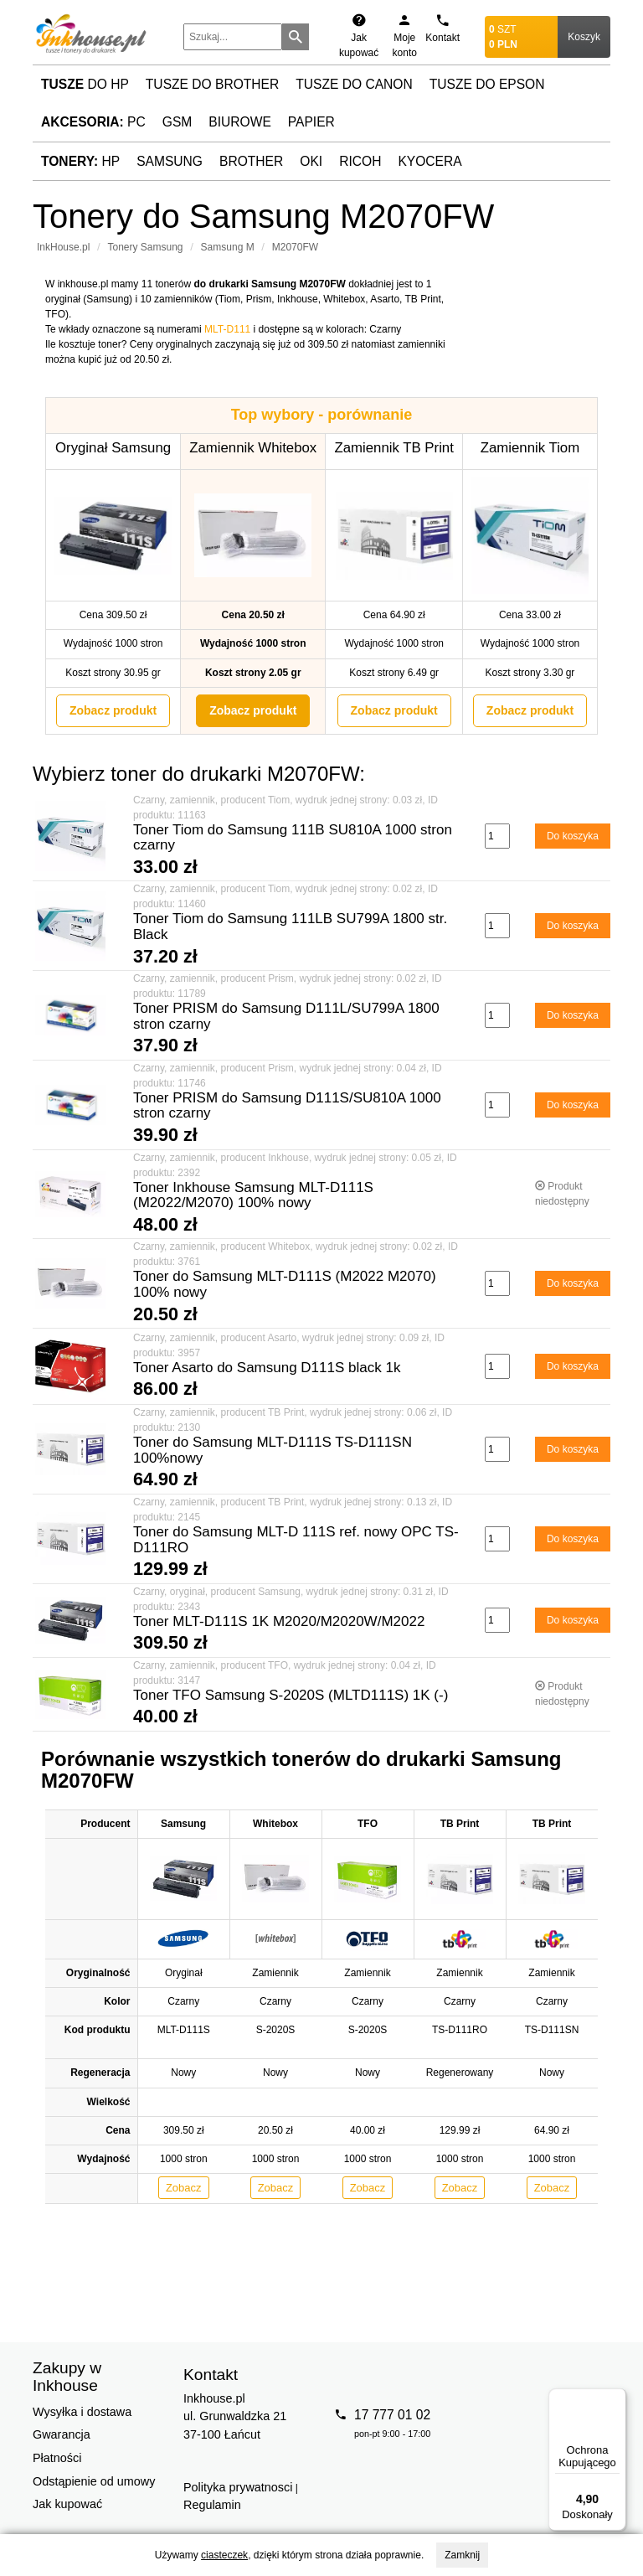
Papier (311, 122)
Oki (311, 161)
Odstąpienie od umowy (94, 2481)
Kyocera (429, 161)
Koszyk (584, 37)
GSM (177, 122)
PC (93, 122)
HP (80, 161)
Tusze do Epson (487, 84)
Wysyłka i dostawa (82, 2412)
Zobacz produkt (113, 710)
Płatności (57, 2458)
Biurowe (239, 122)
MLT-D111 (227, 329)
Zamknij (462, 2555)
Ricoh (360, 161)
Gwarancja (61, 2434)
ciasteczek (224, 2555)
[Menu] (616, 2398)
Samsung (169, 161)
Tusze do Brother (212, 84)
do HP (85, 84)
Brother (251, 161)
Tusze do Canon (354, 84)
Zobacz (184, 2187)
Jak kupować (67, 2504)
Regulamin (212, 2504)
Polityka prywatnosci (237, 2487)
